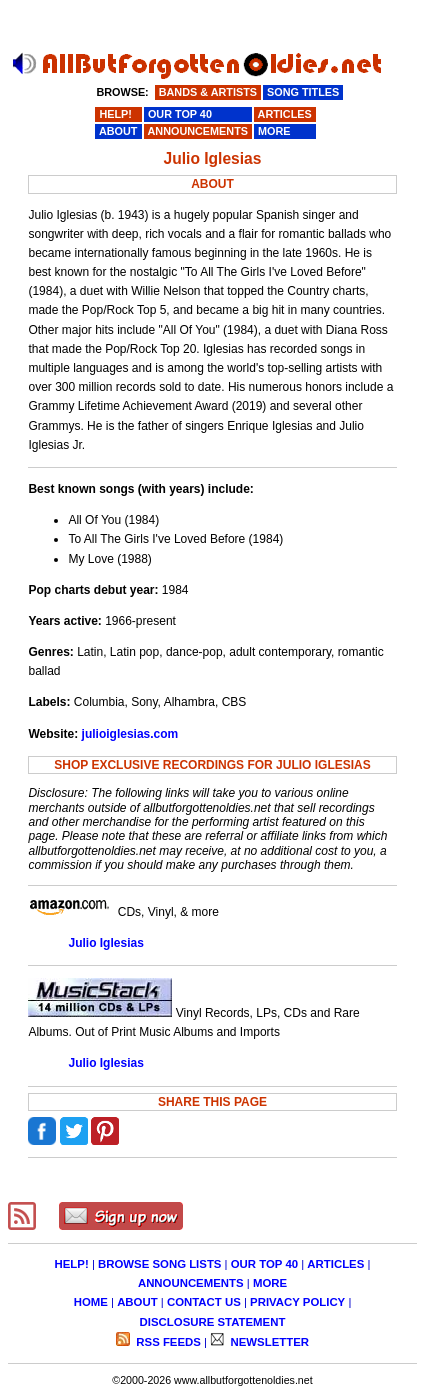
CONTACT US (204, 1302)
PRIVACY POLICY (297, 1302)
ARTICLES (335, 1264)
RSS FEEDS (167, 1342)
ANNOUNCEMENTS (191, 1283)
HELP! (72, 1264)
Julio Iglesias (105, 943)
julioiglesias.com (130, 734)
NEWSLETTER (268, 1342)
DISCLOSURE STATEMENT (213, 1322)
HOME (91, 1302)
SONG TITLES (303, 92)
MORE (270, 1283)
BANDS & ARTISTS (208, 92)
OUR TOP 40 (264, 1264)
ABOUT (137, 1302)
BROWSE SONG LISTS (159, 1264)
